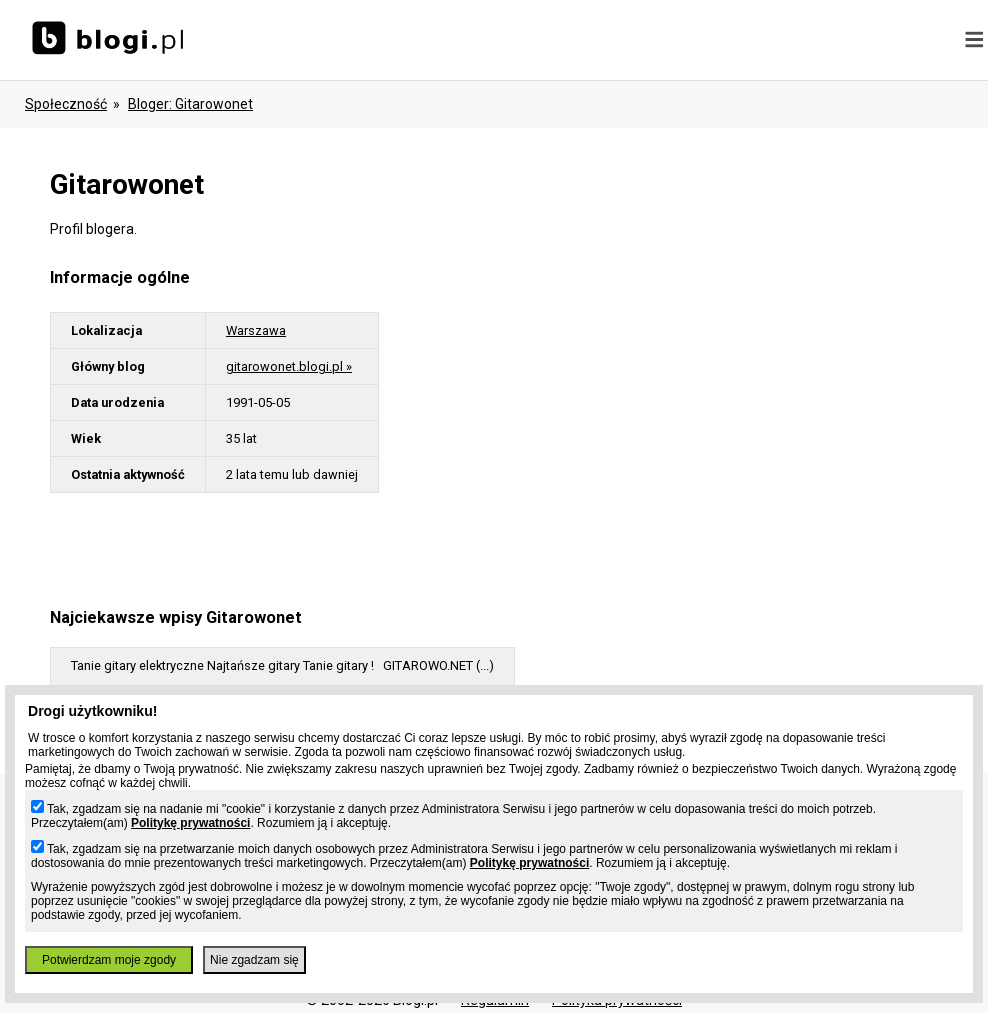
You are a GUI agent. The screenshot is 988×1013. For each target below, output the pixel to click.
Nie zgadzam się (254, 960)
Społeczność (66, 104)
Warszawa (256, 330)
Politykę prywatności (190, 823)
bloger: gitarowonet (190, 104)
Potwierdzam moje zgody (109, 960)
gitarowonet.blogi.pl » (289, 366)
